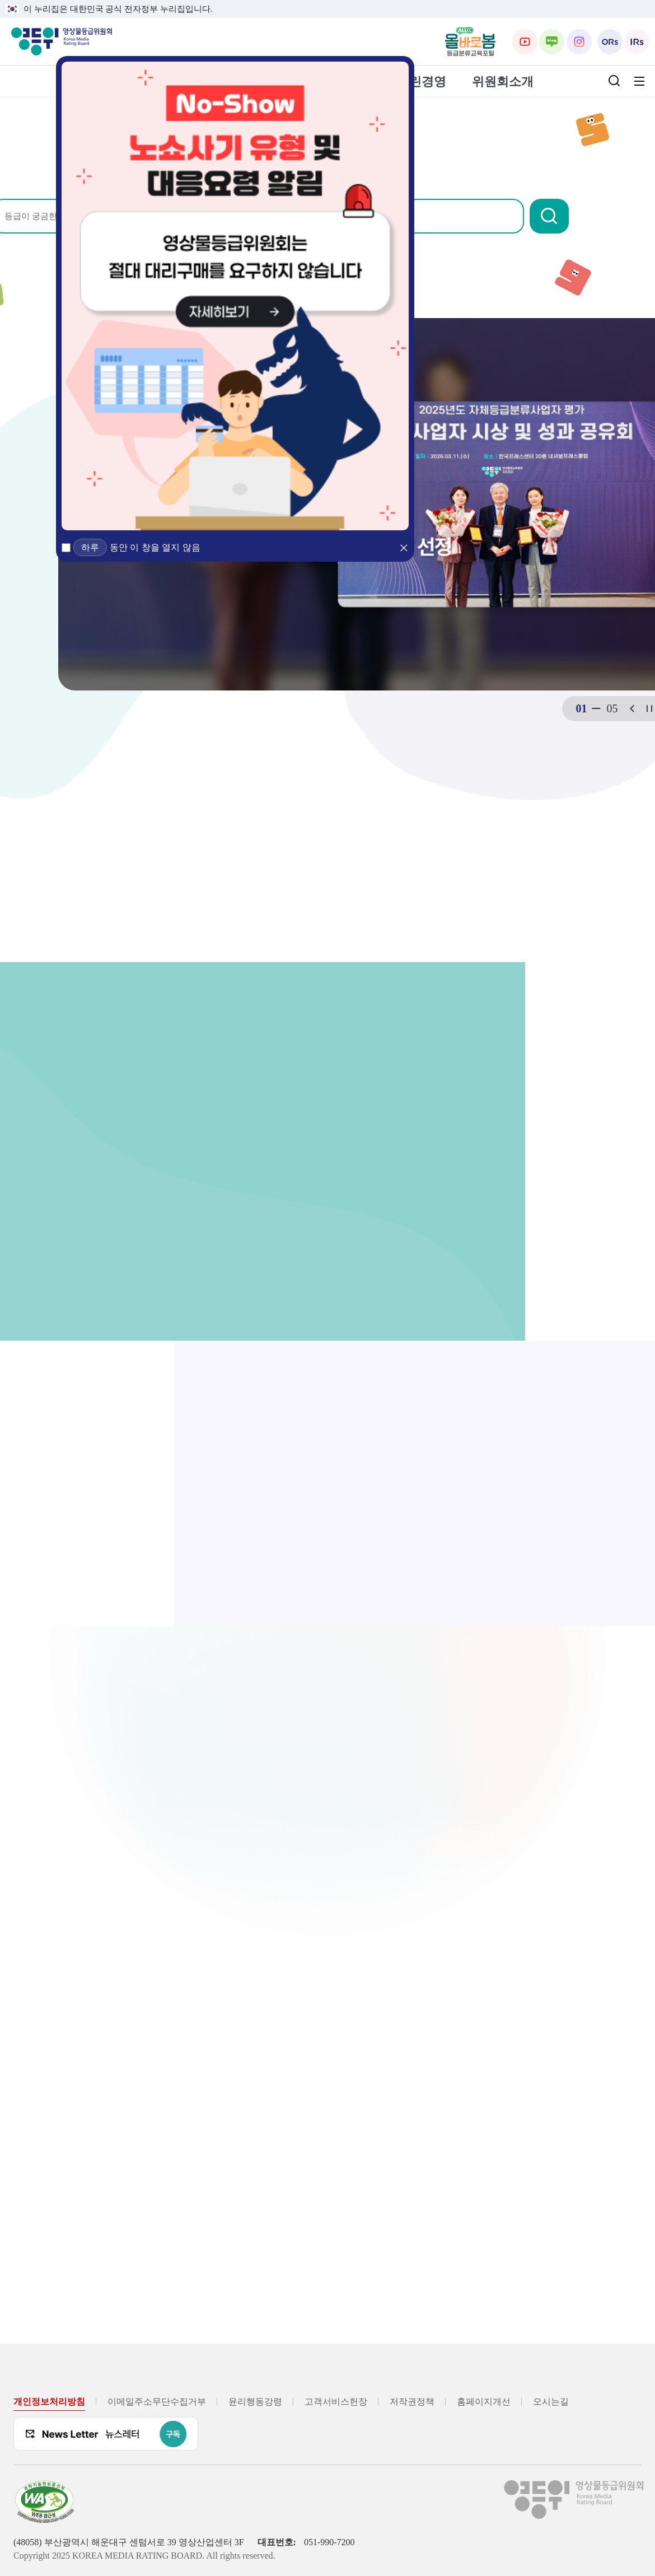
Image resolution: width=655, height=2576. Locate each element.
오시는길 (551, 2401)
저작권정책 (412, 2401)
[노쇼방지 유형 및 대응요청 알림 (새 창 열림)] (235, 296)
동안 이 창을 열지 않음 (155, 547)
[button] (596, 216)
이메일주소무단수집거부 (156, 2401)
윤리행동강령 (255, 2401)
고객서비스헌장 (336, 2401)
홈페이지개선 (484, 2401)
